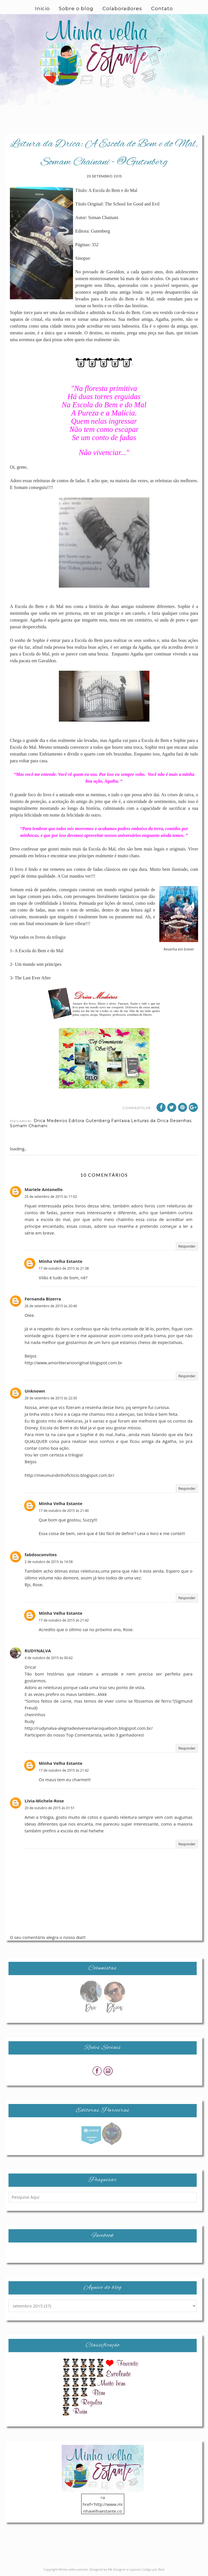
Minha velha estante (73, 2569)
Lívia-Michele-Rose (44, 1801)
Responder (187, 1246)
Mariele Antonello (44, 1189)
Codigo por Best (153, 2569)
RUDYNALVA (38, 1650)
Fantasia (120, 1120)
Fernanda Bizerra (43, 1299)
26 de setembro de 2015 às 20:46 (51, 1306)
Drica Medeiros (50, 1120)
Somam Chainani (29, 1125)
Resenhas (181, 1120)
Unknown (35, 1391)
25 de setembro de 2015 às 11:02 (51, 1196)
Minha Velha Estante (60, 1261)
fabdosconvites (41, 1554)
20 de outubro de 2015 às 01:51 (50, 1808)
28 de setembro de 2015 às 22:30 (51, 1398)
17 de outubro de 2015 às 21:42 (64, 1620)
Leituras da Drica (150, 1120)
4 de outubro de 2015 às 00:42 (49, 1657)
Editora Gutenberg (89, 1120)
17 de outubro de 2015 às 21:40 (64, 1510)
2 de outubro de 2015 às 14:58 (49, 1561)
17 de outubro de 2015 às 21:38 (64, 1268)
